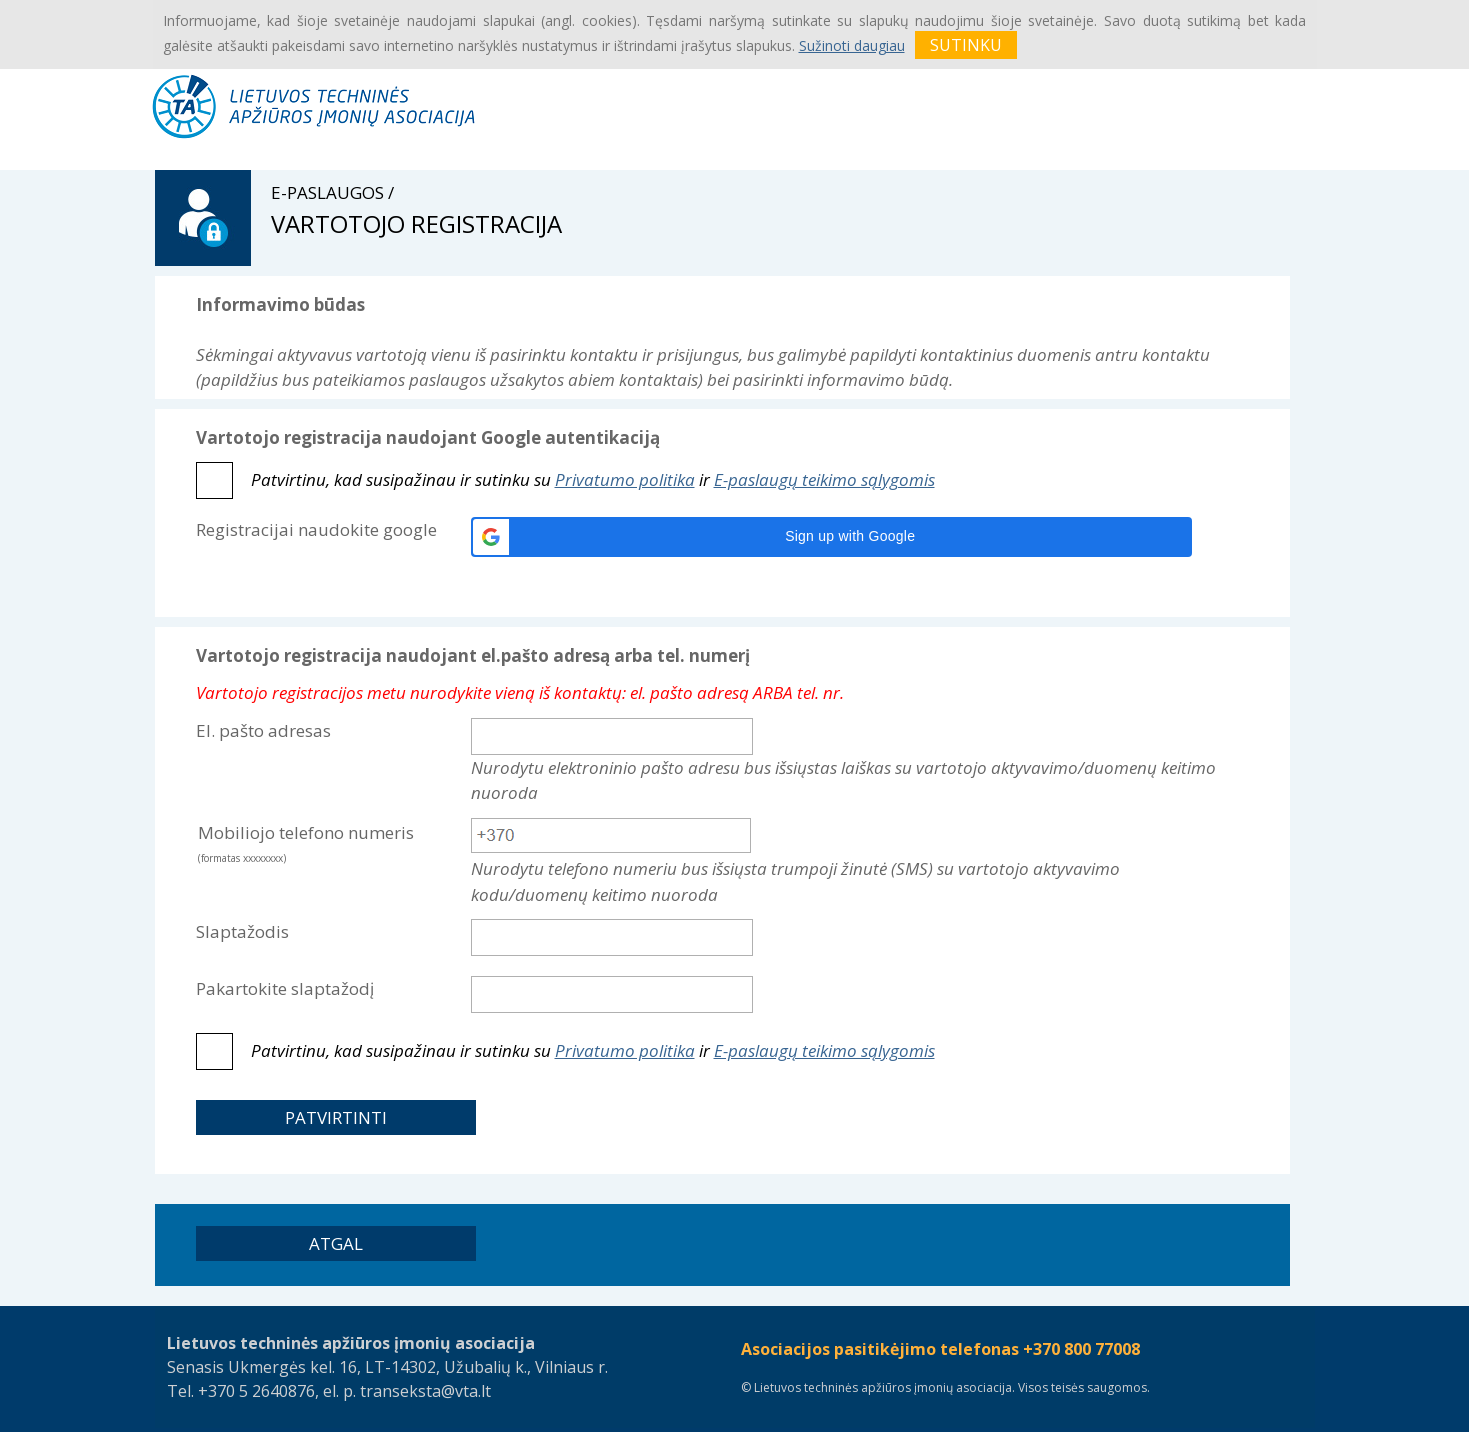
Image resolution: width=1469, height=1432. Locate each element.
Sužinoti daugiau (852, 45)
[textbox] (611, 835)
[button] (831, 537)
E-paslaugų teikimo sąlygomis (824, 479)
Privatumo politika (625, 479)
